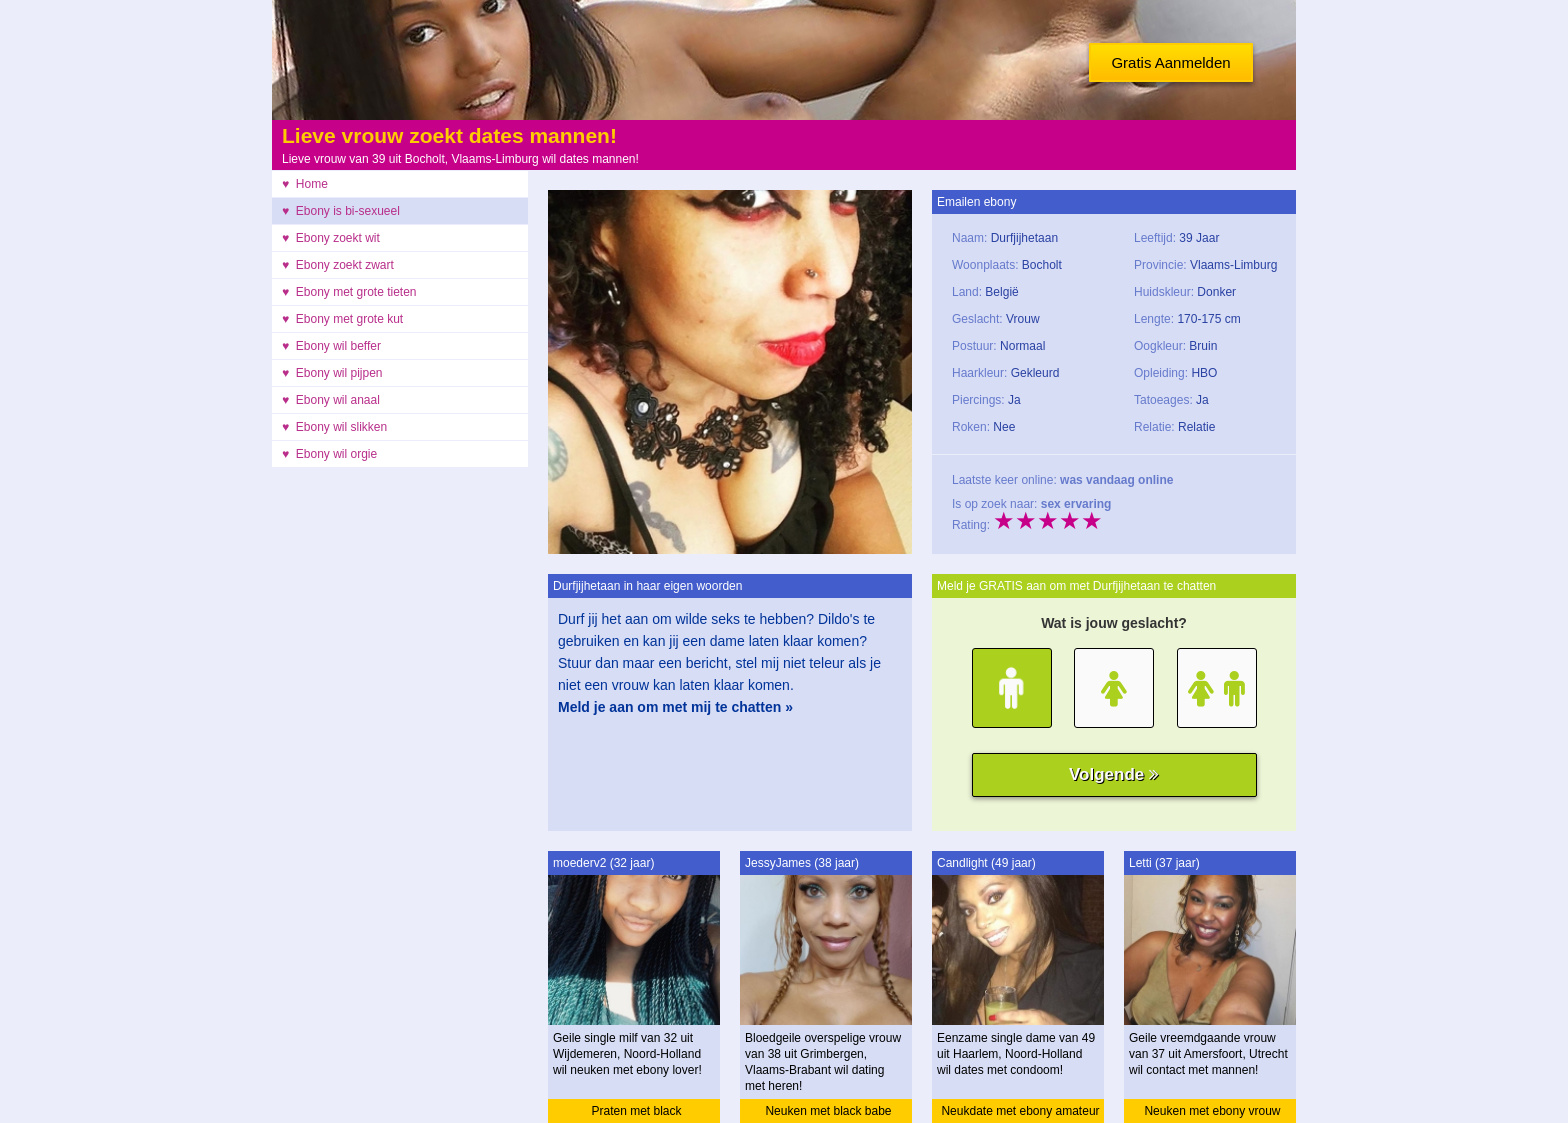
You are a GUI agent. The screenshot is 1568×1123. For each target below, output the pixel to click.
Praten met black (636, 1111)
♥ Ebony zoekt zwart (338, 265)
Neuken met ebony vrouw (1212, 1111)
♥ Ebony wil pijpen (332, 373)
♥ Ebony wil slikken (334, 427)
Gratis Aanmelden (1170, 62)
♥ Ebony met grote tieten (349, 292)
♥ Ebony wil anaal (331, 400)
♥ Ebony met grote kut (342, 319)
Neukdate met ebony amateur (1020, 1111)
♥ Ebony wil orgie (329, 454)
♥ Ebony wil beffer (331, 346)
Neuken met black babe (828, 1111)
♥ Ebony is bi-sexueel (341, 211)
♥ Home (305, 184)
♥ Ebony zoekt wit (331, 238)
